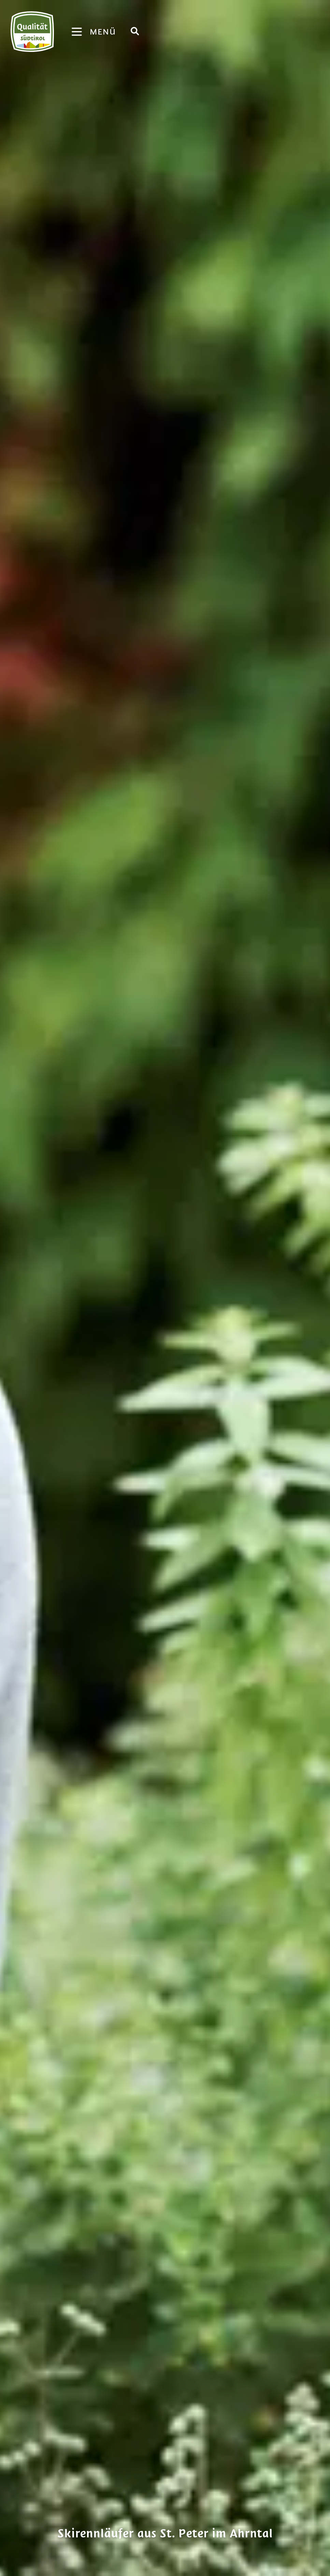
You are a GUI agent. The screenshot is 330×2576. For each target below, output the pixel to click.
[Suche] (135, 31)
